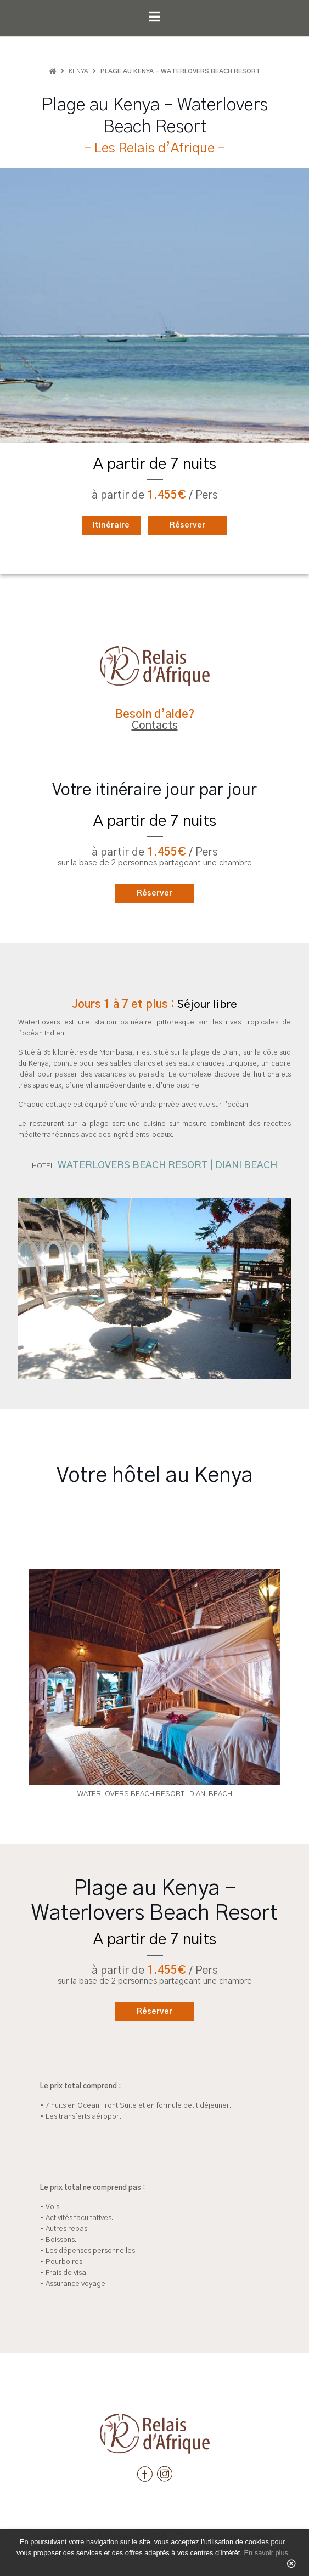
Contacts (155, 725)
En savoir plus (266, 2553)
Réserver (187, 525)
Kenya (78, 71)
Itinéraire (111, 525)
